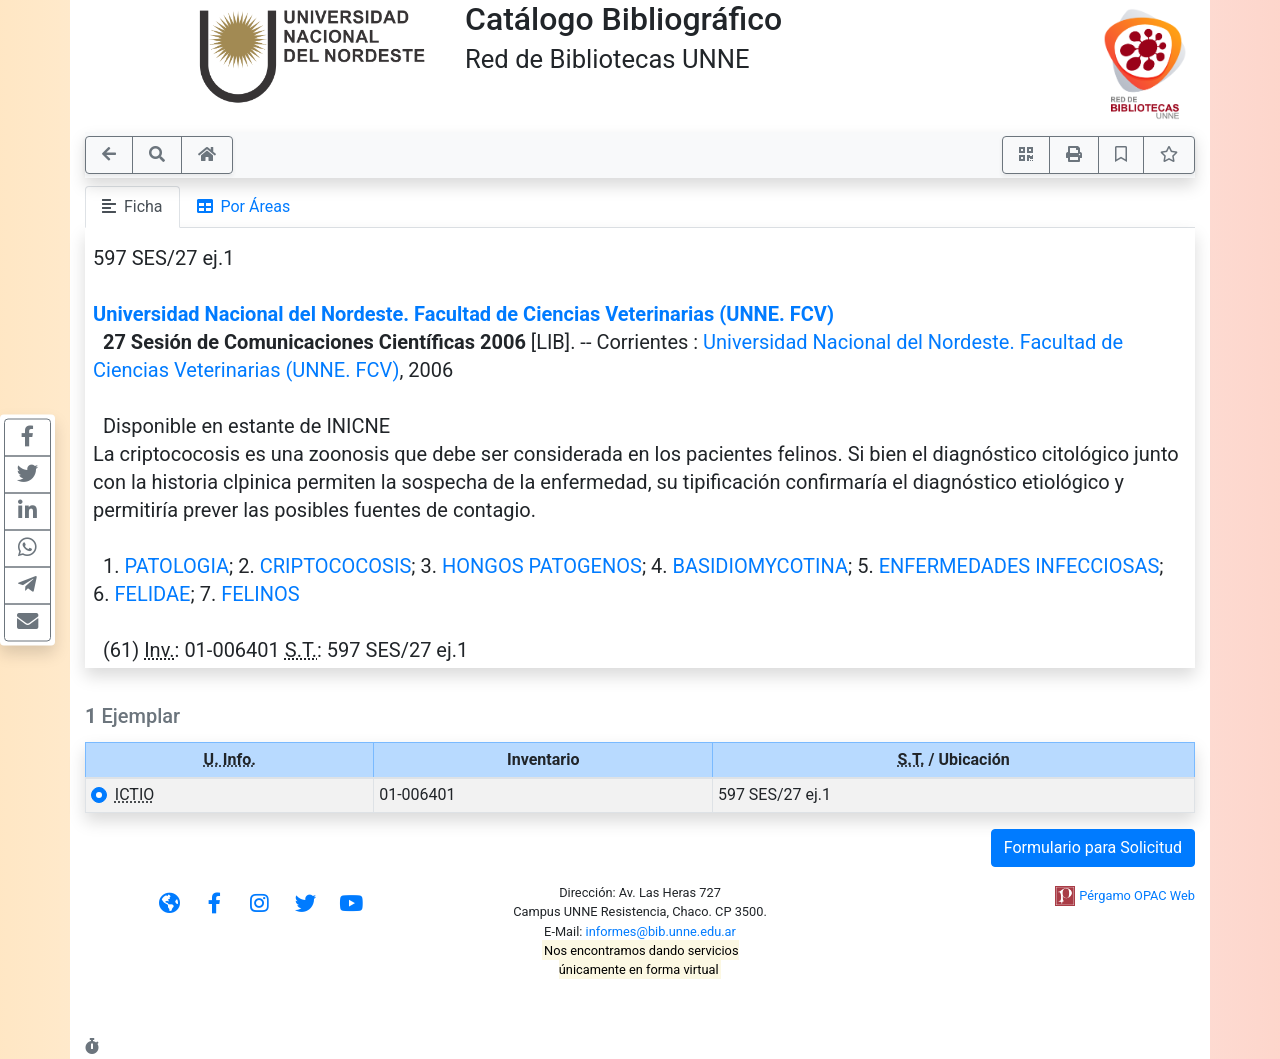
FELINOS (260, 594)
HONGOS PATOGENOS (542, 566)
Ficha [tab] (132, 206)
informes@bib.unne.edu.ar (661, 931)
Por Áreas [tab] (244, 206)
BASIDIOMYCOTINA (760, 566)
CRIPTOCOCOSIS (336, 566)
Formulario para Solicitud (1093, 847)
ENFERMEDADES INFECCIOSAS (1019, 566)
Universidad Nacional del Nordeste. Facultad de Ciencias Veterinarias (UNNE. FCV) (463, 314)
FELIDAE (152, 594)
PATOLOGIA (176, 566)
